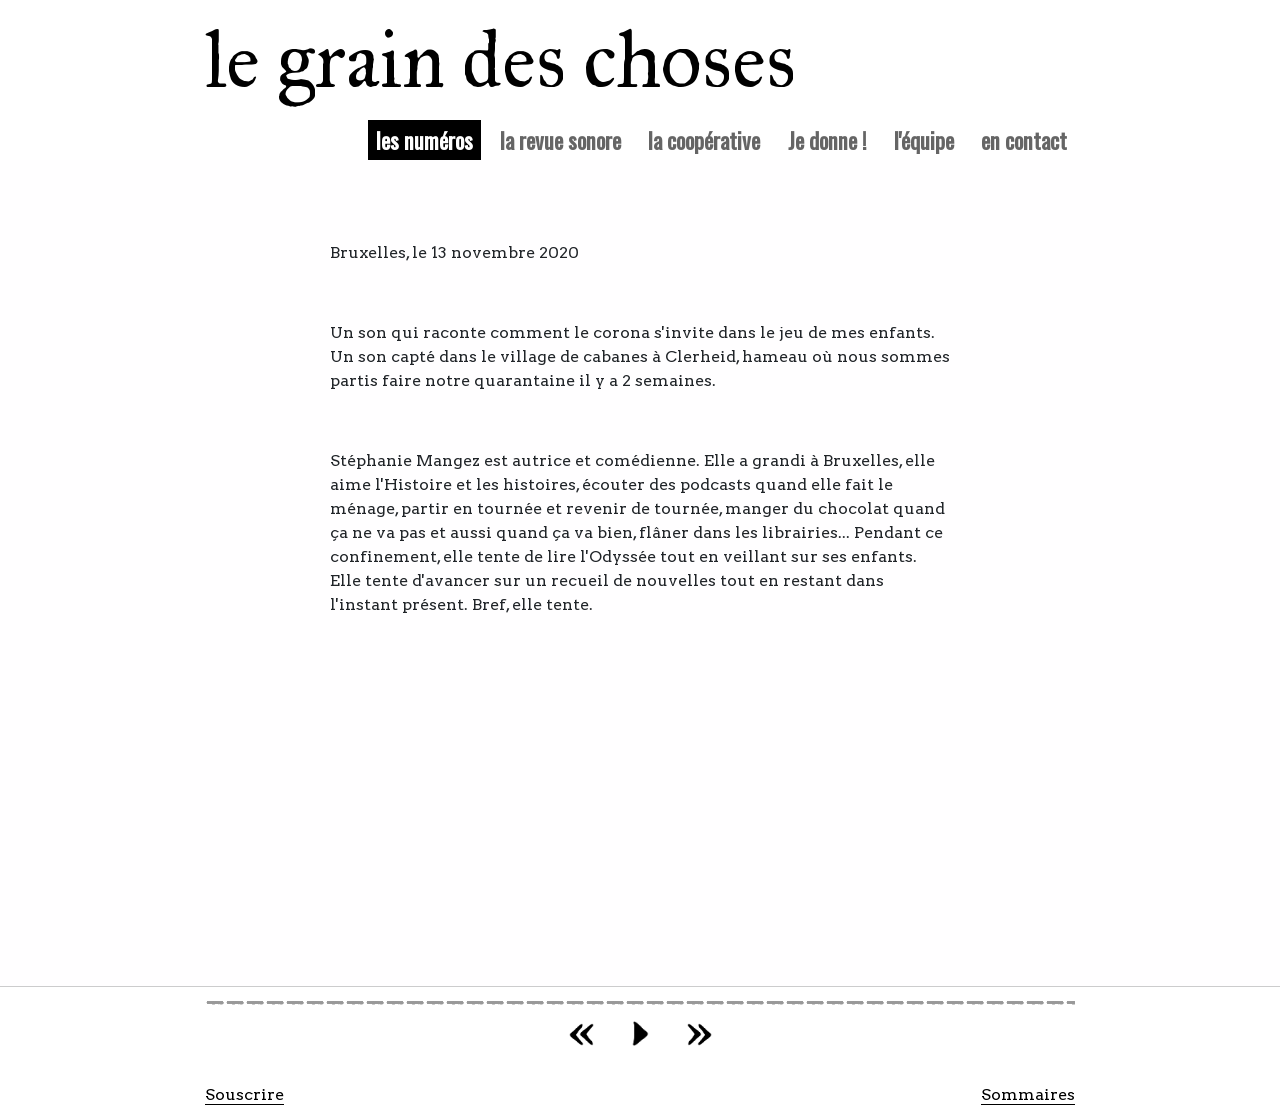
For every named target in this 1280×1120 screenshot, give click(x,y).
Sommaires (1028, 1094)
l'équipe (924, 139)
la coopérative (704, 139)
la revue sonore (560, 139)
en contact (1024, 139)
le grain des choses (474, 60)
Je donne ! (827, 139)
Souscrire (244, 1094)
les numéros (428, 139)
